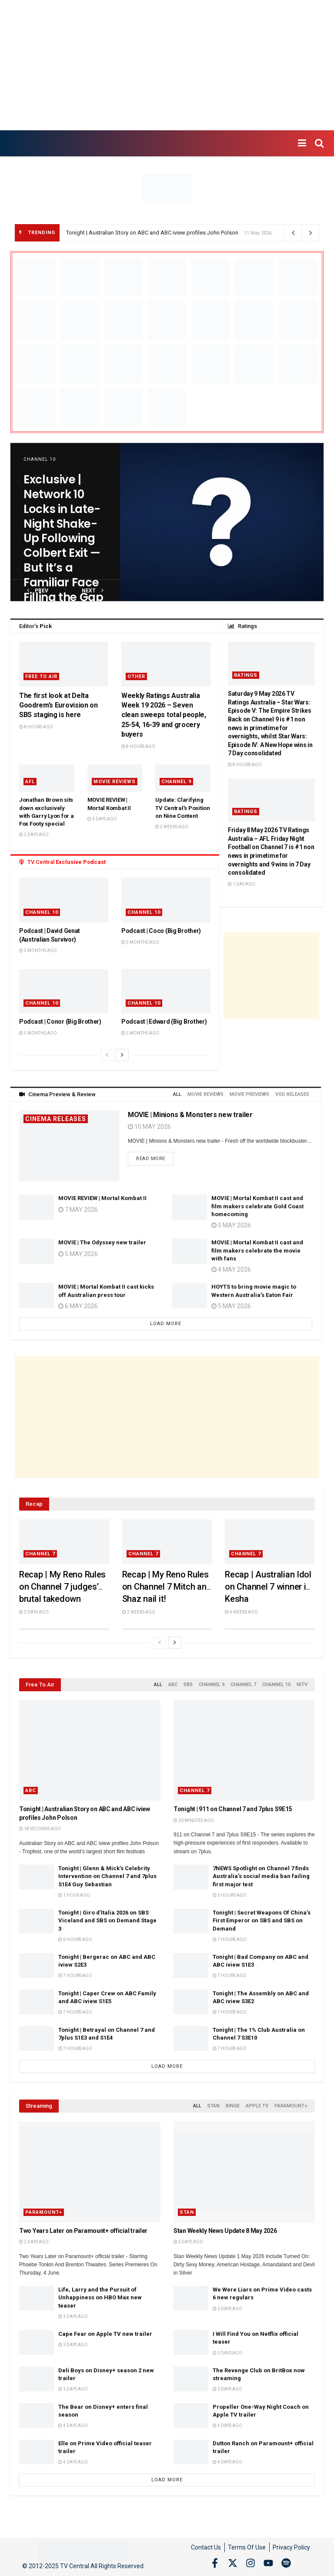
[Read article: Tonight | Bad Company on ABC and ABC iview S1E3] (191, 1965)
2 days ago (34, 834)
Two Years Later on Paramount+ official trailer (83, 2230)
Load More (165, 1323)
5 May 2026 (78, 1253)
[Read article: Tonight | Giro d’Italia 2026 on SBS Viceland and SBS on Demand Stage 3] (36, 1921)
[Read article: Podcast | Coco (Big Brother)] (165, 900)
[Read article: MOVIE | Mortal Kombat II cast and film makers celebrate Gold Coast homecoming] (189, 1206)
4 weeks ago (241, 1612)
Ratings (245, 675)
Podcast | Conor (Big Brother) (60, 1021)
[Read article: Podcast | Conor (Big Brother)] (63, 991)
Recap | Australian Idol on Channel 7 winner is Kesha (268, 1586)
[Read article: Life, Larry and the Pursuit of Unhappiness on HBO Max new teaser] (36, 2298)
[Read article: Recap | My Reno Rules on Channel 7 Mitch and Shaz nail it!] (167, 1541)
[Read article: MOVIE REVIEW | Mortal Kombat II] (36, 1206)
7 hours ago (230, 1939)
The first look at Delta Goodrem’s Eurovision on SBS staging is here (58, 705)
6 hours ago (75, 1939)
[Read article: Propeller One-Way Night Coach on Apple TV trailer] (191, 2415)
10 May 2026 (149, 1126)
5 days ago (34, 1612)
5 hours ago (230, 1895)
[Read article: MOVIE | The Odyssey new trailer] (36, 1251)
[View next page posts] (122, 1055)
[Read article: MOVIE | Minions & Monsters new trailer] (69, 1145)
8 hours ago (36, 726)
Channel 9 (176, 781)
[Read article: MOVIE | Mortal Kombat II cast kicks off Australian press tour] (36, 1295)
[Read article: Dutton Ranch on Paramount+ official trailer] (191, 2452)
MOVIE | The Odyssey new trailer (102, 1242)
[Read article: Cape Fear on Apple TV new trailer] (36, 2342)
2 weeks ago (171, 826)
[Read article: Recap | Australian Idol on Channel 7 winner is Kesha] (270, 1541)
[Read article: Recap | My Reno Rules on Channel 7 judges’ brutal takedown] (64, 1541)
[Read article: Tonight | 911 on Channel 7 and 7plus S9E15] (244, 1750)
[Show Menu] (302, 143)
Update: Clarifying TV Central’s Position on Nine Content (182, 808)
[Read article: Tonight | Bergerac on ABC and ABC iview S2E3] (36, 1965)
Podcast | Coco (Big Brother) (161, 930)
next (93, 590)
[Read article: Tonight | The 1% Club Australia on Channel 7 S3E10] (191, 2038)
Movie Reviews (115, 781)
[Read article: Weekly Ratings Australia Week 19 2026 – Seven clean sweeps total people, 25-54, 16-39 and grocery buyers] (165, 664)
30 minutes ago (194, 1820)
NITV (302, 1684)
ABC (172, 1684)
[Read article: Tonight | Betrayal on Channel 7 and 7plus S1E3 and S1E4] (36, 2038)
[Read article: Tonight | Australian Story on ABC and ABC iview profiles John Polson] (89, 1750)
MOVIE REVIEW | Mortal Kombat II (102, 1198)
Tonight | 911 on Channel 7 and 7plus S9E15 (233, 1809)
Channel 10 (39, 459)
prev (37, 590)
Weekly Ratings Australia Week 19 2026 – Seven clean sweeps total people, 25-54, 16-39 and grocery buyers (163, 715)
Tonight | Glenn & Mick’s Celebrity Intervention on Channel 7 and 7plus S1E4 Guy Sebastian (107, 1876)
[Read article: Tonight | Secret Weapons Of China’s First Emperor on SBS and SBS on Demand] (191, 1921)
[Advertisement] (167, 65)
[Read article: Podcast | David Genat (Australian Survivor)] (63, 900)
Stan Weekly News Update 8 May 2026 (225, 2230)
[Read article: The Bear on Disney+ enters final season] (36, 2415)
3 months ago (38, 950)
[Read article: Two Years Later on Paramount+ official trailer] (89, 2171)
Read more (155, 1156)
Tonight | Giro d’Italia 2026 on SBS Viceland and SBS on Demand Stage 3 (107, 1920)
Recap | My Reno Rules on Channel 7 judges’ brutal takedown (62, 1586)
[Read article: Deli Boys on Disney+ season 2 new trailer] (36, 2379)
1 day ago (241, 884)
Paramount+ (290, 2106)
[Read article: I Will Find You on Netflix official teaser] (191, 2342)
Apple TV (257, 2106)
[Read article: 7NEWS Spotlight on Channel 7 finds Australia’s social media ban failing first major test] (191, 1877)
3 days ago (188, 2241)
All (177, 1094)
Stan (213, 2106)
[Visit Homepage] (10, 143)
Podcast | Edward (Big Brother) (164, 1021)
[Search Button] (319, 143)
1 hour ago (74, 1895)
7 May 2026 (78, 1209)
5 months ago (140, 942)
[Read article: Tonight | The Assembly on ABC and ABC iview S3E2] (191, 2002)
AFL (30, 781)
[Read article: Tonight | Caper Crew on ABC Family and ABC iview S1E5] (36, 2002)
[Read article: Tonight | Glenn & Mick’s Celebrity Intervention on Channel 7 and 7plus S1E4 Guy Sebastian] (36, 1877)
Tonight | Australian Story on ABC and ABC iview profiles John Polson (152, 232)
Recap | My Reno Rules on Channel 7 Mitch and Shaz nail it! (167, 1586)
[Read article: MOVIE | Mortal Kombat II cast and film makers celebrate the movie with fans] (189, 1251)
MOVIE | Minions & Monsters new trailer (190, 1115)
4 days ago (102, 819)
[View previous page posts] (107, 1055)
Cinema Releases (55, 1118)
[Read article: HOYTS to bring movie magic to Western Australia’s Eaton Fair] (189, 1295)
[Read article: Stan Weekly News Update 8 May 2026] (244, 2171)
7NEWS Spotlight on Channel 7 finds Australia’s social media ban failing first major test (261, 1876)
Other (136, 676)
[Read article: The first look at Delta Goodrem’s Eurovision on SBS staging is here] (63, 664)
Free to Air (41, 676)
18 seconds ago (40, 1828)
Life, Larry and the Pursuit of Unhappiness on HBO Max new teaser (100, 2297)
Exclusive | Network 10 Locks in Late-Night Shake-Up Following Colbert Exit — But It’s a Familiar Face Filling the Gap (63, 538)
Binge (233, 2106)
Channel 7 (40, 1554)
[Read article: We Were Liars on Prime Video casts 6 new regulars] (191, 2298)
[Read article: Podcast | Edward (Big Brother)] (165, 991)
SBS (188, 1684)
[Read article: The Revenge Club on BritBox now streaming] (191, 2379)
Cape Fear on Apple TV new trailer (105, 2334)
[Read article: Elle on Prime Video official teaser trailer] (36, 2452)
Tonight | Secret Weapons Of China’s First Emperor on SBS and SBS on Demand (262, 1920)
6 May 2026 (78, 1306)
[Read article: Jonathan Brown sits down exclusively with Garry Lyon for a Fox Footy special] (46, 778)
